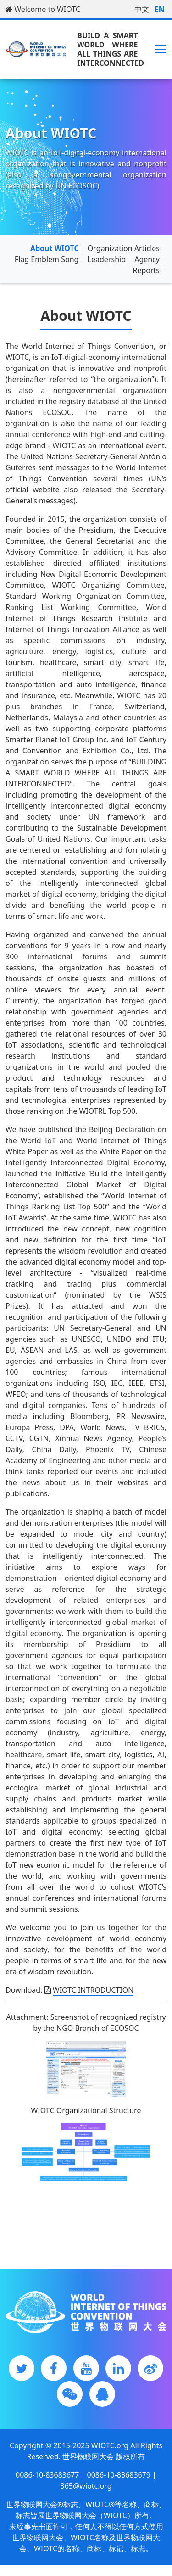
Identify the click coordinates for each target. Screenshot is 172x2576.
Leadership (107, 259)
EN (160, 9)
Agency (147, 259)
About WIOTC (54, 248)
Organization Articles (124, 248)
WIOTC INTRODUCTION (93, 1990)
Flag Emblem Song (47, 259)
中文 (141, 9)
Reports (146, 270)
